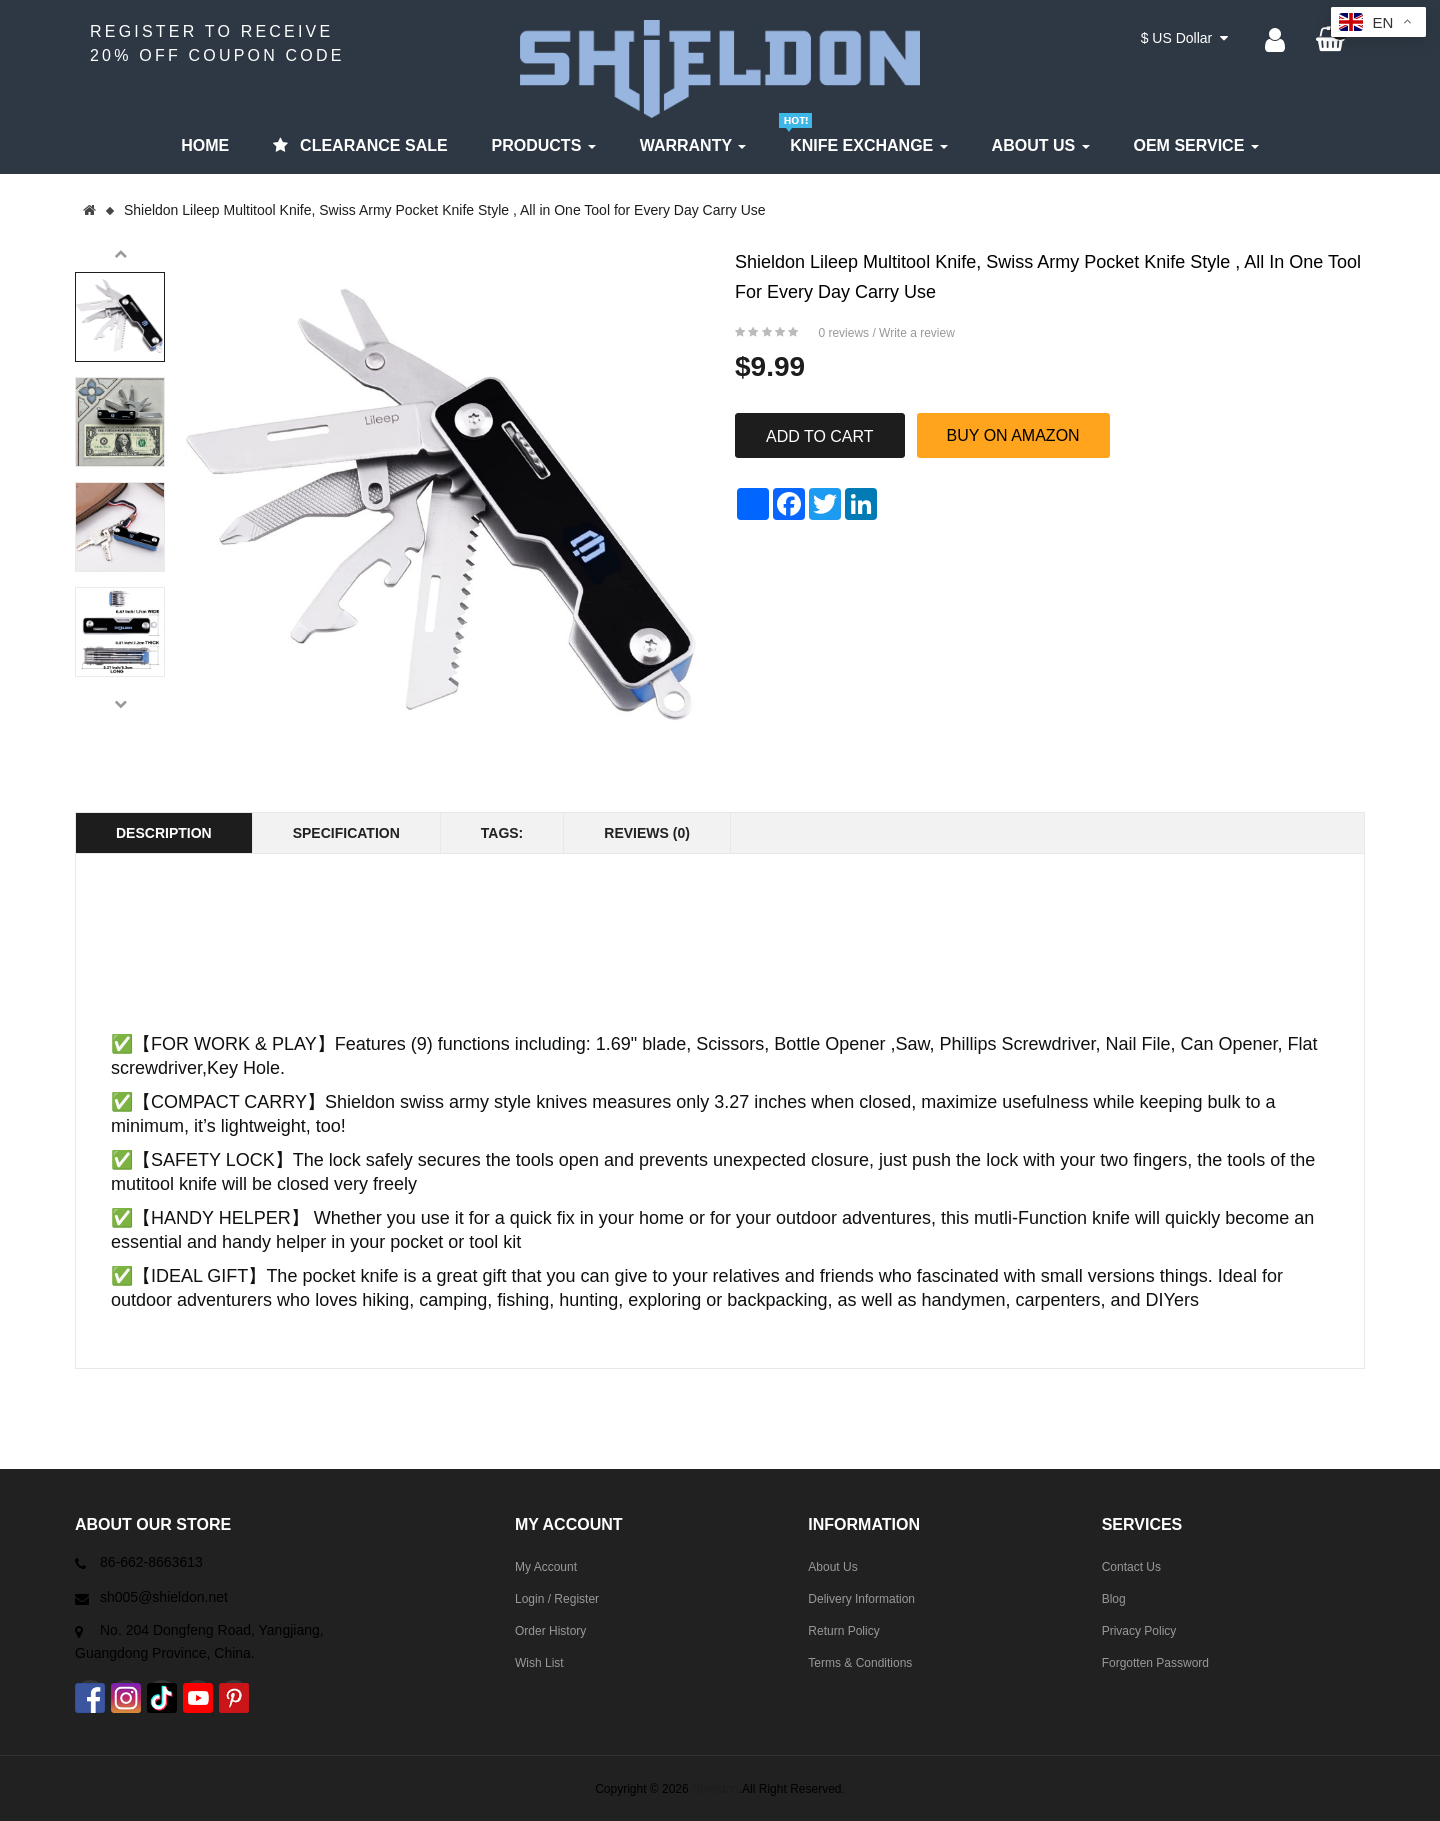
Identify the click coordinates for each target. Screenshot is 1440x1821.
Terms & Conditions (860, 1663)
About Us (832, 1567)
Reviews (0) (647, 833)
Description (164, 833)
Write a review (917, 333)
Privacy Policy (1139, 1631)
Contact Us (1131, 1567)
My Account (546, 1567)
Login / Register (557, 1599)
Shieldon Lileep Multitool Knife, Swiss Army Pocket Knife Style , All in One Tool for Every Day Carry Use (445, 210)
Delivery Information (861, 1599)
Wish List (539, 1663)
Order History (550, 1631)
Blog (1114, 1599)
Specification (346, 833)
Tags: (502, 833)
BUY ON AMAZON (1013, 435)
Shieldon (715, 1789)
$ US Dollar (1184, 38)
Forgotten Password (1155, 1663)
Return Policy (843, 1631)
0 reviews (843, 333)
